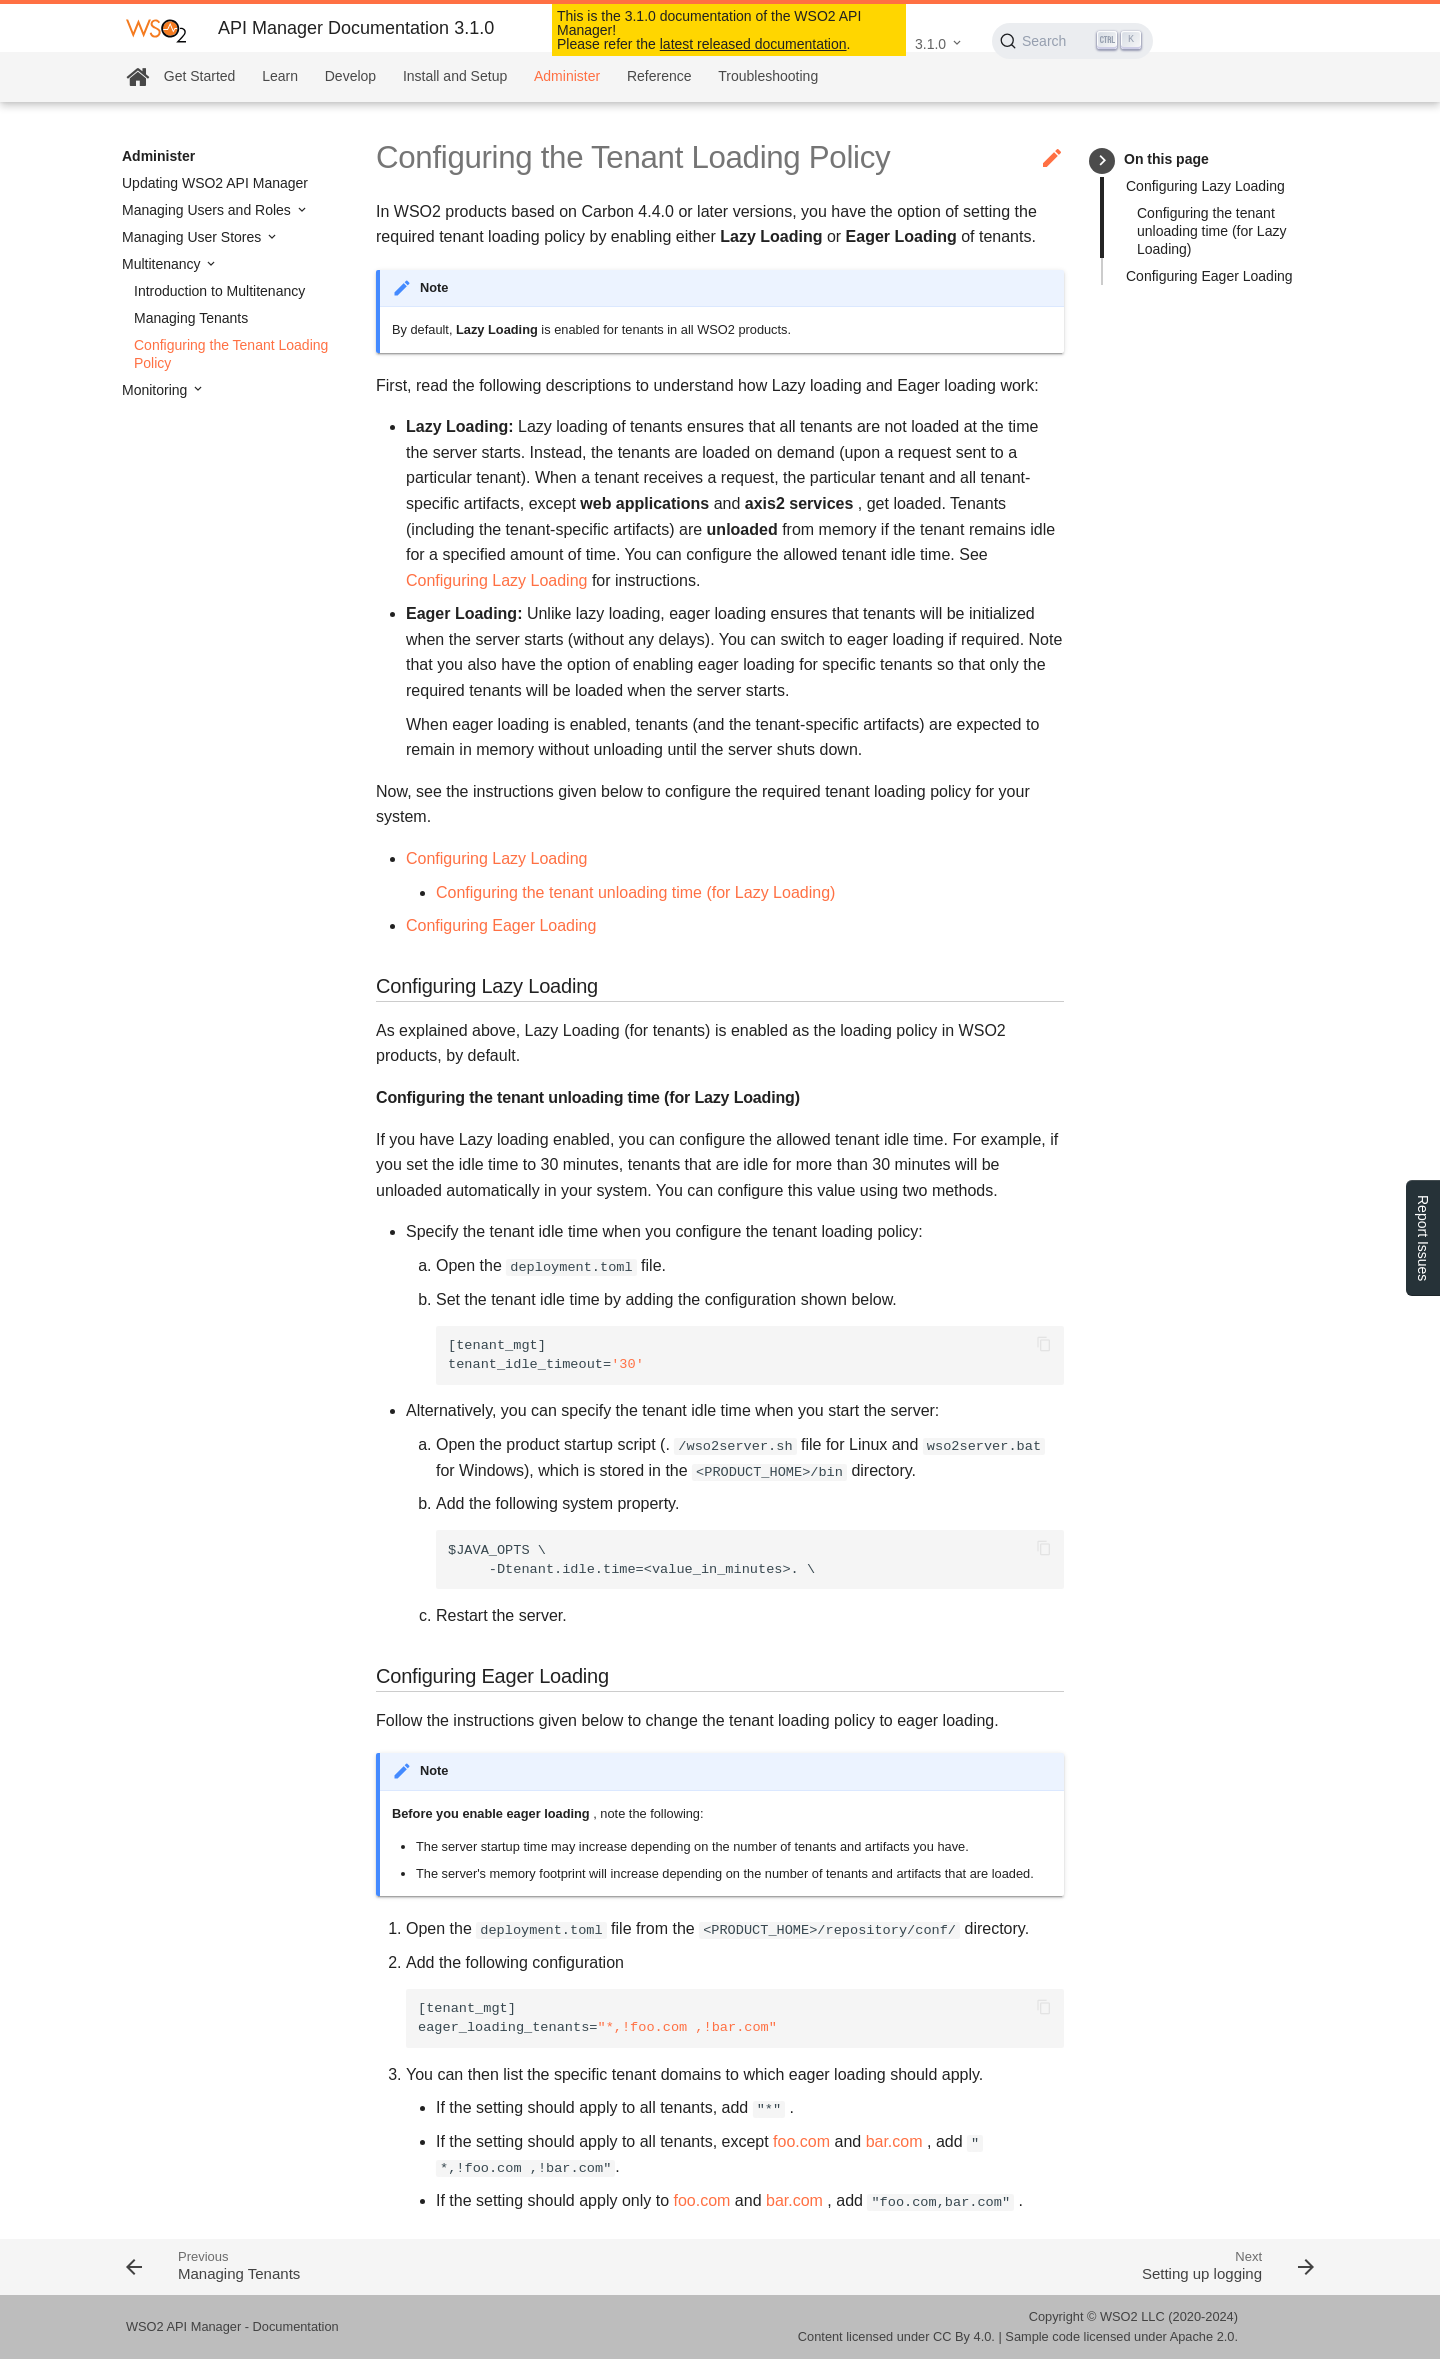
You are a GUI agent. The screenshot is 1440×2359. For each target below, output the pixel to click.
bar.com (894, 2141)
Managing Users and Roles (208, 210)
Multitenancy (163, 264)
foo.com (801, 2141)
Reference (659, 76)
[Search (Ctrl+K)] (1072, 41)
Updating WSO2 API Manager (215, 183)
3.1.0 (930, 44)
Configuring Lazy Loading (1205, 186)
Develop (350, 76)
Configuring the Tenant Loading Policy (231, 354)
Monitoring (156, 390)
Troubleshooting (768, 76)
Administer (567, 76)
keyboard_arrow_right (1102, 160)
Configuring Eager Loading (1209, 276)
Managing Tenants (191, 318)
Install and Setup (455, 76)
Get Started (200, 76)
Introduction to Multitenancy (219, 291)
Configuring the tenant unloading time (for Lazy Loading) (1211, 231)
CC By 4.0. (964, 2336)
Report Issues (1423, 1238)
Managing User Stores (193, 237)
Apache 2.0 (1202, 2336)
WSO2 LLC (1132, 2316)
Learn (280, 76)
